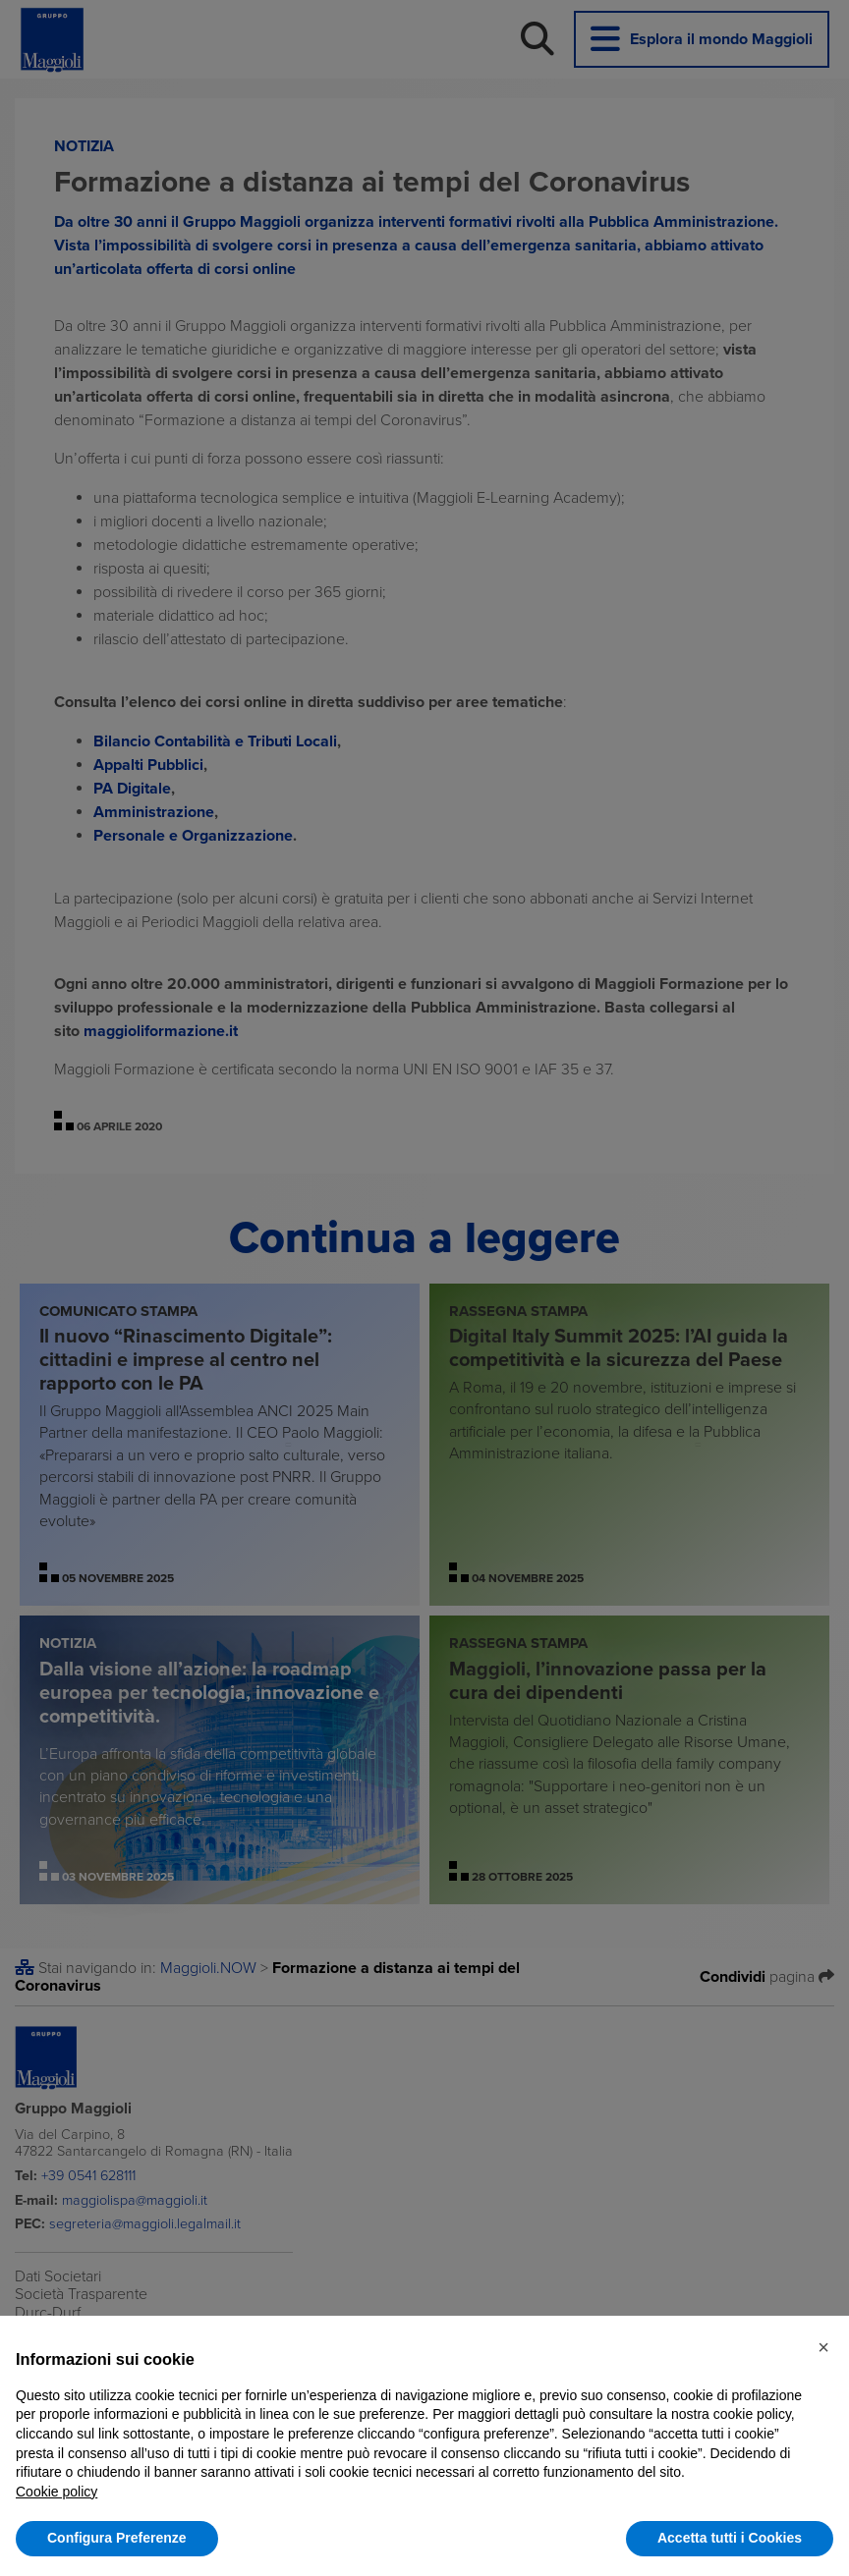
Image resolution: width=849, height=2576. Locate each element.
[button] (823, 2347)
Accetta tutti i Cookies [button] (729, 2538)
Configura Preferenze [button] (117, 2538)
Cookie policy (56, 2491)
